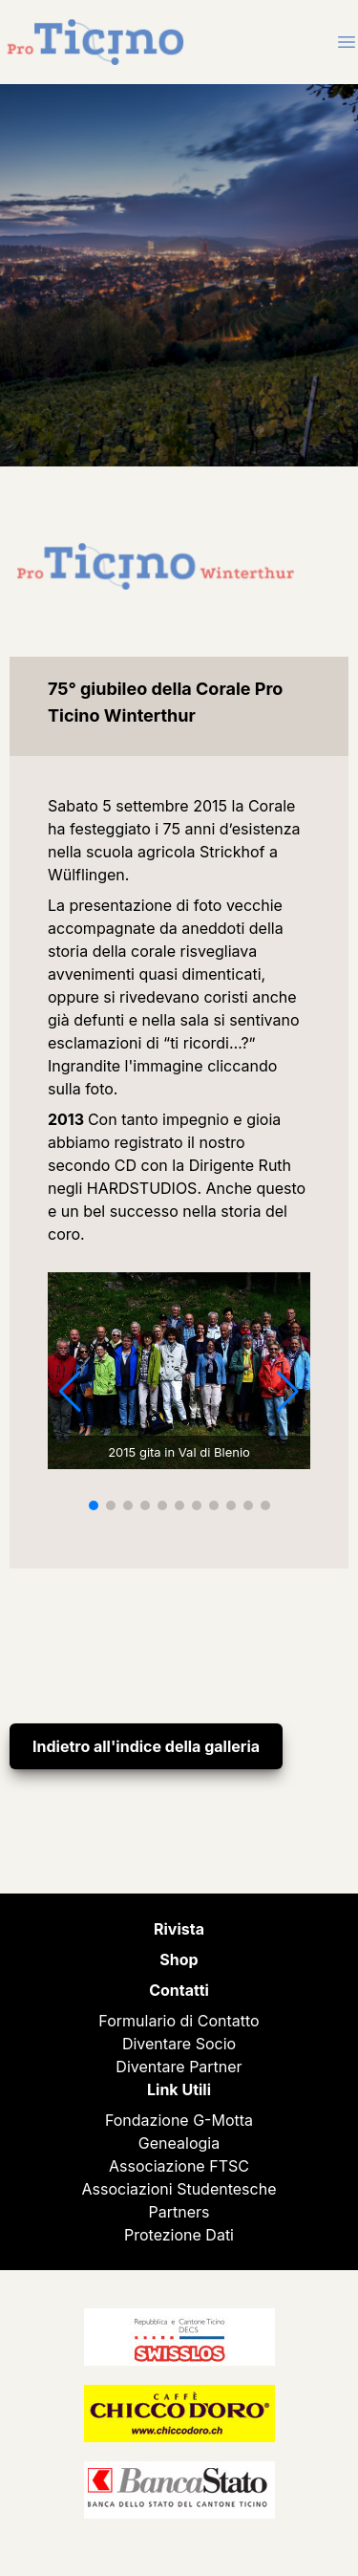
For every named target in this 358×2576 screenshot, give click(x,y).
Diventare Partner (179, 2066)
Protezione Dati (179, 2234)
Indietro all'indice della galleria (146, 1746)
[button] (93, 1505)
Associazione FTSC (179, 2166)
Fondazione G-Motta (179, 2120)
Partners (179, 2211)
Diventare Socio (179, 2043)
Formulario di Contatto (178, 2020)
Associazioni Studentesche (179, 2188)
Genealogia (179, 2143)
